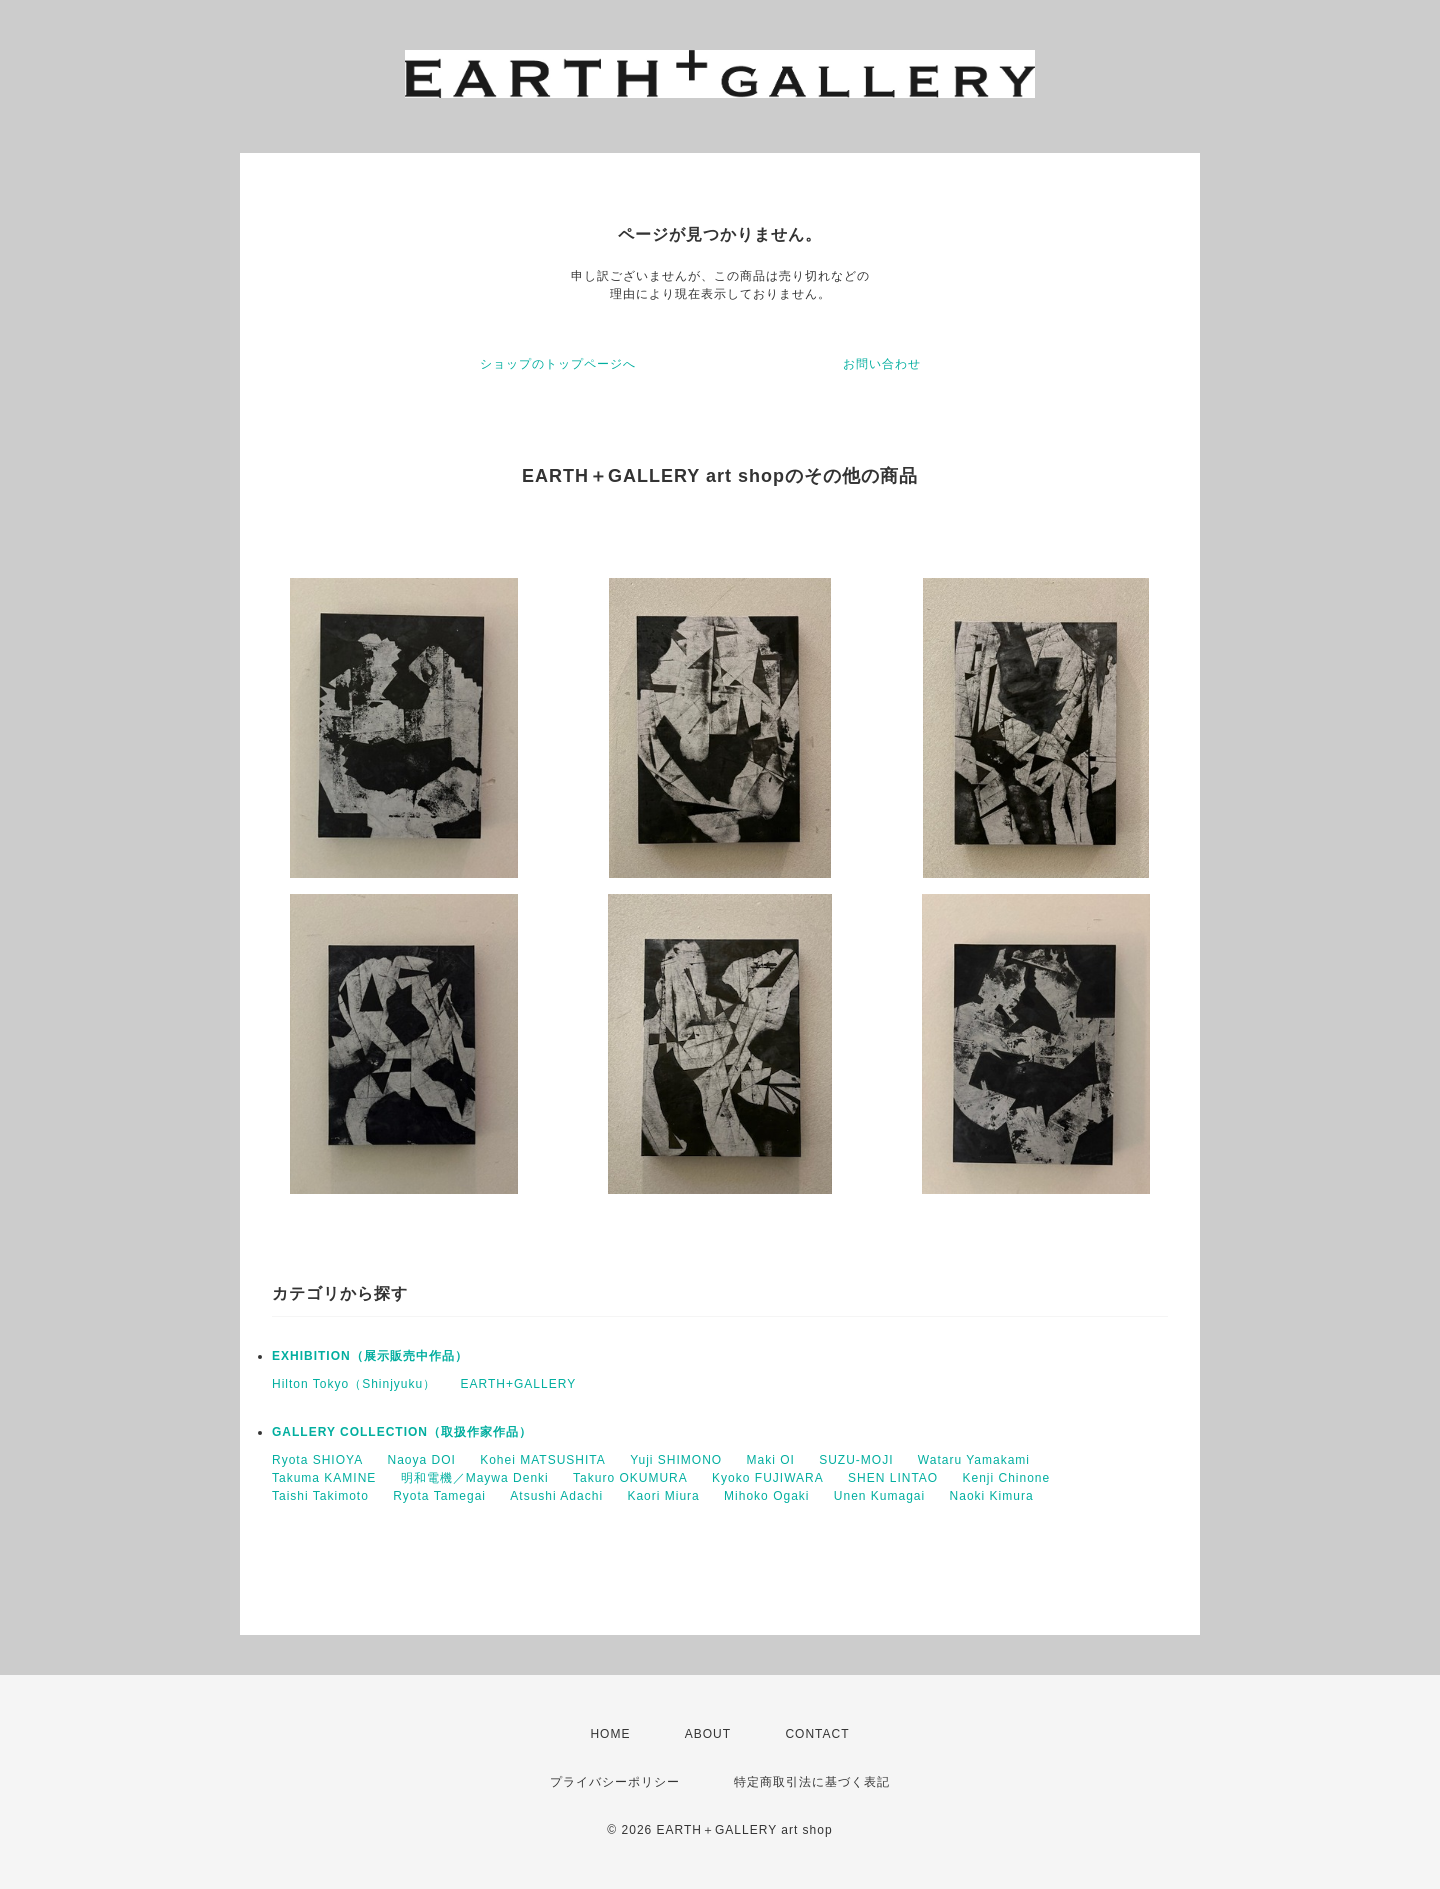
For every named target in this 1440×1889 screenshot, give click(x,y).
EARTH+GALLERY (519, 1384)
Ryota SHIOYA (317, 1460)
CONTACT (817, 1734)
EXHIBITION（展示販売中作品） (370, 1356)
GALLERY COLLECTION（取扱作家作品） (402, 1432)
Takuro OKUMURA (630, 1478)
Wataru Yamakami (974, 1460)
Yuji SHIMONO (676, 1460)
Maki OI (770, 1460)
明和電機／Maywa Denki (475, 1478)
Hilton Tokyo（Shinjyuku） (354, 1384)
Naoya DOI (421, 1460)
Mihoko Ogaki (766, 1496)
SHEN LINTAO (893, 1478)
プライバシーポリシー (615, 1782)
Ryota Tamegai (439, 1496)
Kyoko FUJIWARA (768, 1478)
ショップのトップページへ (558, 364)
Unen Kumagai (879, 1496)
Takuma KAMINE (324, 1478)
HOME (610, 1734)
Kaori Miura (663, 1496)
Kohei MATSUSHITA (543, 1460)
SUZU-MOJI (856, 1460)
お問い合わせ (882, 364)
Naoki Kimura (992, 1496)
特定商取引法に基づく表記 (812, 1782)
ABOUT (708, 1734)
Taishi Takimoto (320, 1496)
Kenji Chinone (1007, 1478)
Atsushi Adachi (556, 1496)
